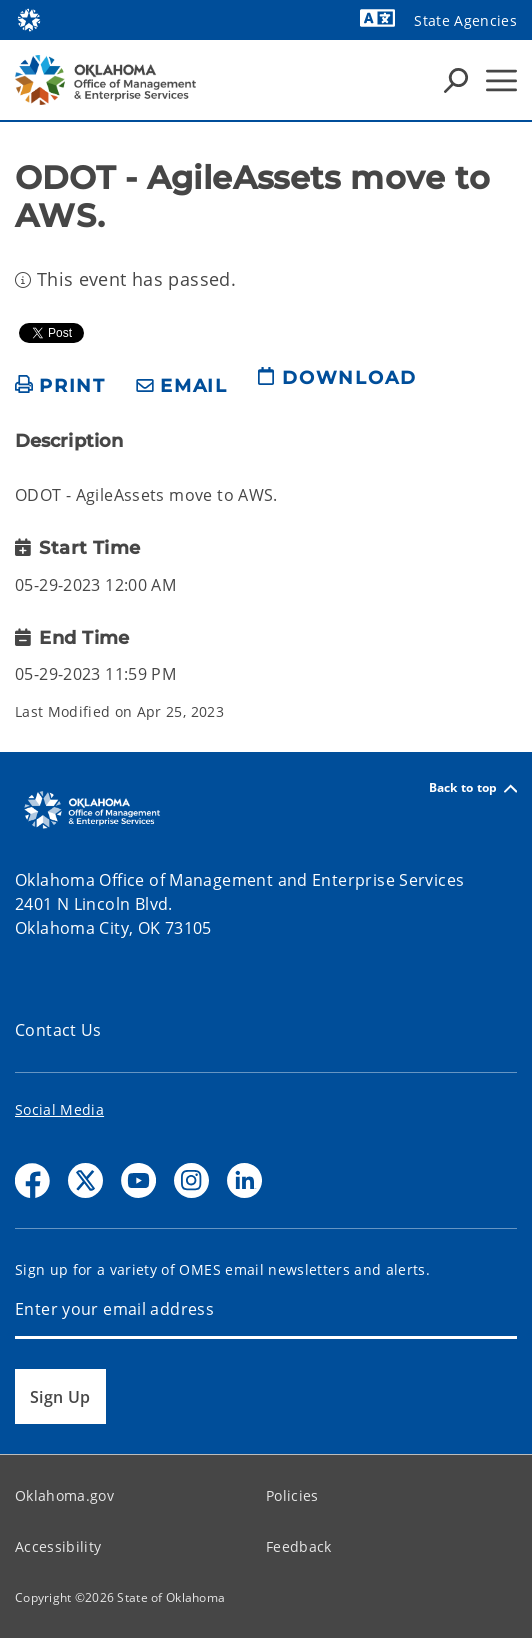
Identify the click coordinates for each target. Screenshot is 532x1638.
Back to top (473, 788)
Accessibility (58, 1546)
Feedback (299, 1546)
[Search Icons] (456, 80)
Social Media (59, 1109)
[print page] (60, 386)
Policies (292, 1495)
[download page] (337, 386)
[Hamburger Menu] (501, 80)
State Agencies (465, 20)
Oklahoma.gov (64, 1495)
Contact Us (58, 1030)
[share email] (182, 386)
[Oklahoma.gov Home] (29, 18)
